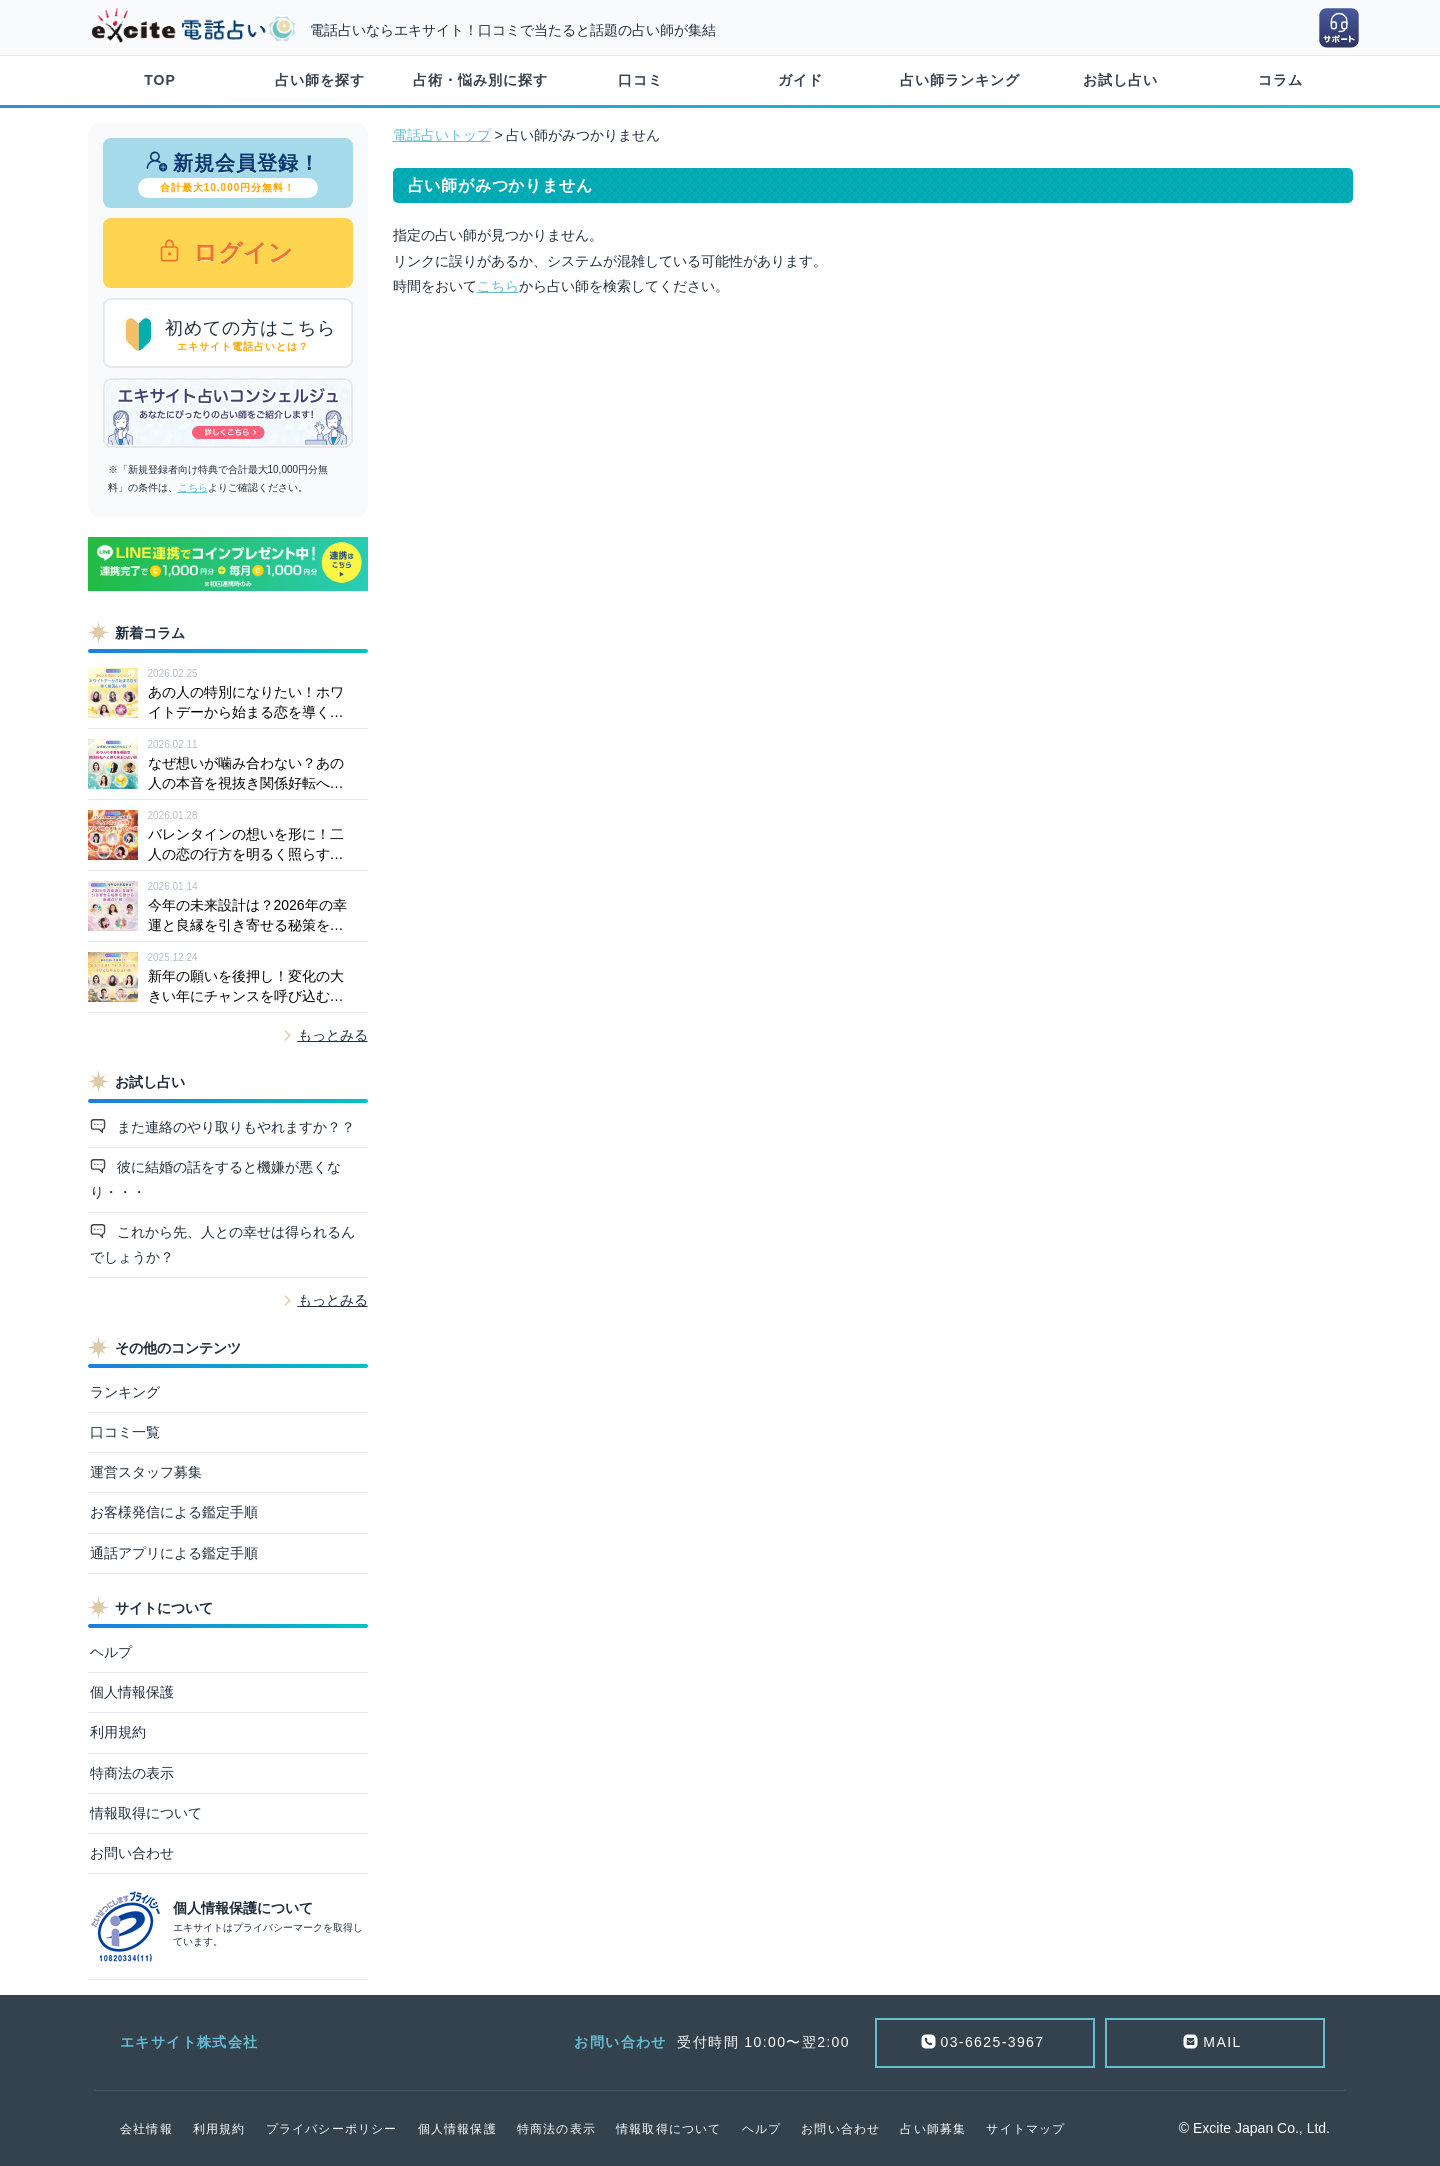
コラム (1280, 80)
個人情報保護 (132, 1692)
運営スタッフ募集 (146, 1472)
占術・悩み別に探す (480, 80)
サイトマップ (1025, 2129)
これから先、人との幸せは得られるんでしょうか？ (223, 1244)
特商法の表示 (132, 1773)
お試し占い (1120, 80)
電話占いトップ (442, 135)
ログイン (240, 252)
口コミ (640, 80)
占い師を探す (320, 80)
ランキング (125, 1392)
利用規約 (118, 1732)
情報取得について (146, 1813)
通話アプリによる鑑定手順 (174, 1553)
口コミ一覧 (125, 1432)
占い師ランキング (960, 80)
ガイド (800, 80)
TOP (160, 80)
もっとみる (333, 1035)
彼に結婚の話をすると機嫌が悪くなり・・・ (216, 1179)
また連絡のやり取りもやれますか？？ (234, 1127)
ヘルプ (111, 1652)
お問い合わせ (132, 1853)
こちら (193, 487)
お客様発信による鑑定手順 (174, 1512)
